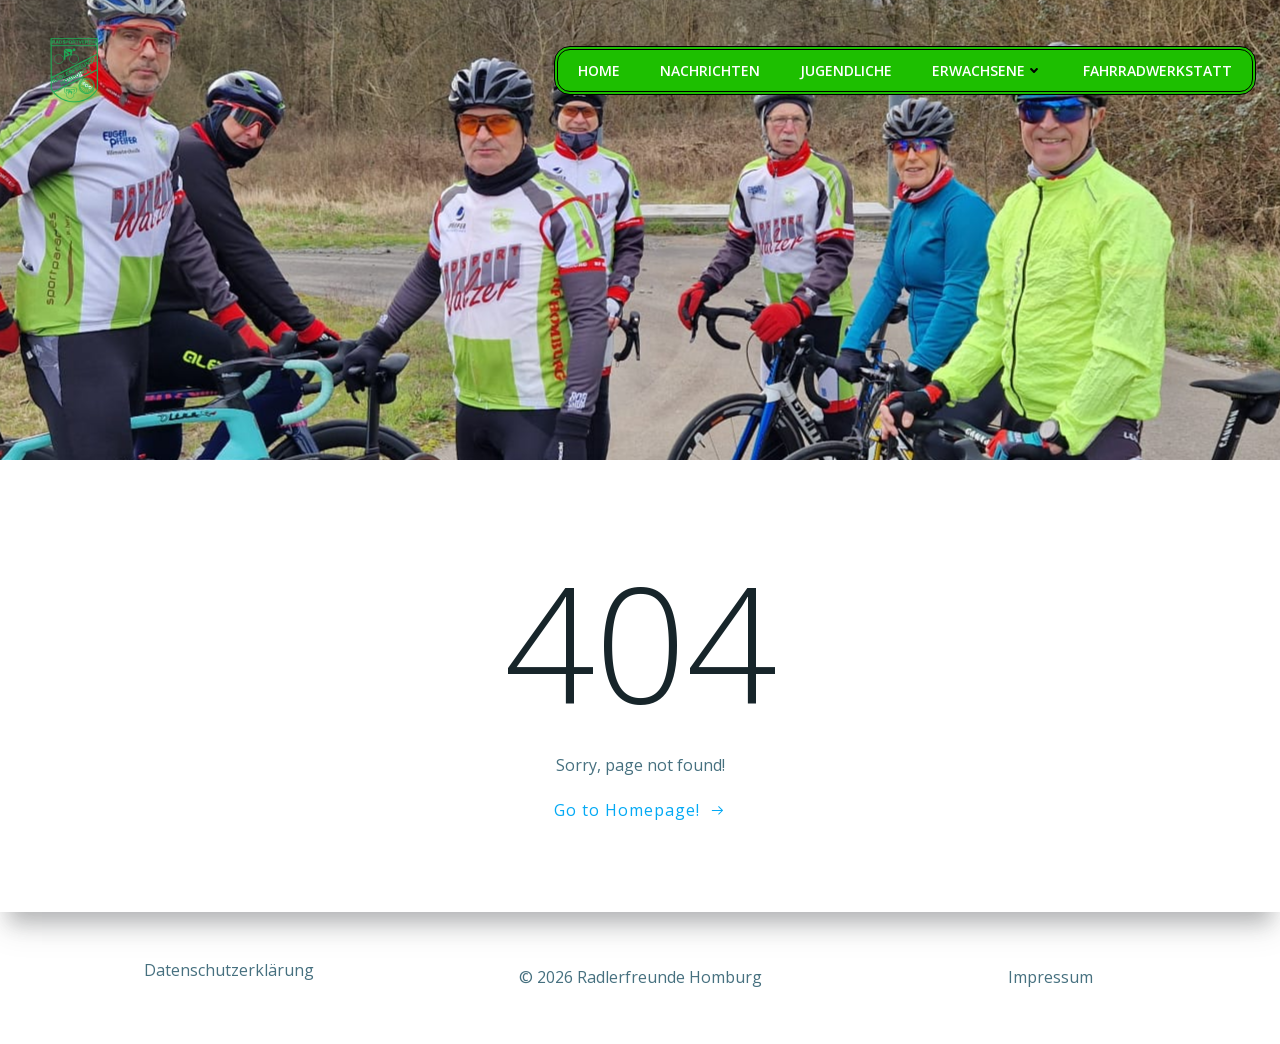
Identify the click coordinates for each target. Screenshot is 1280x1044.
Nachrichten (710, 70)
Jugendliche (846, 70)
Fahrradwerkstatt (1157, 70)
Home (599, 70)
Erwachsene (987, 70)
